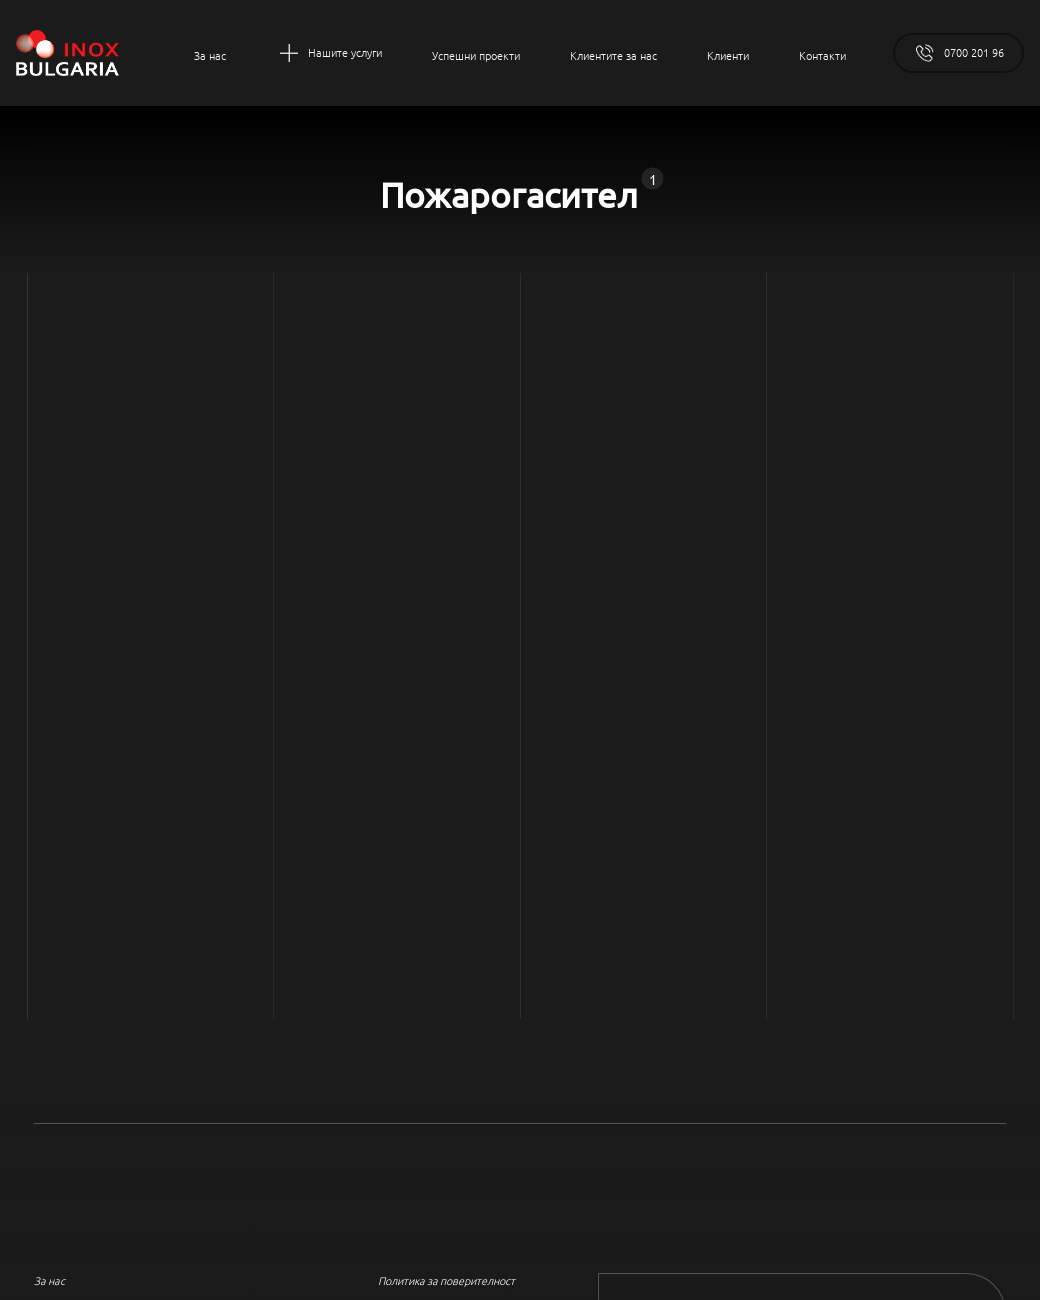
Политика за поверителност (446, 1280)
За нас (49, 1280)
